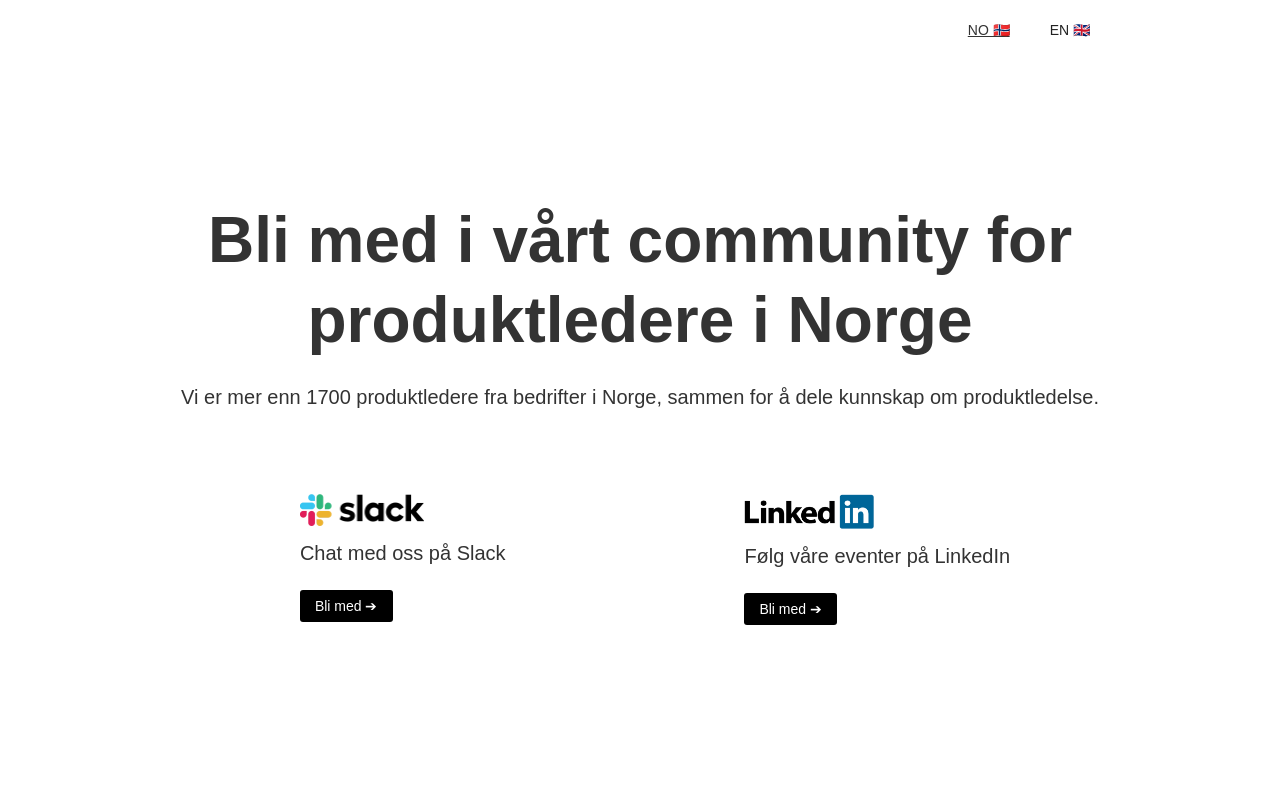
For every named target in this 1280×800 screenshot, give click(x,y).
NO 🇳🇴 (989, 30)
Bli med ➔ (346, 606)
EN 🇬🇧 (1070, 30)
